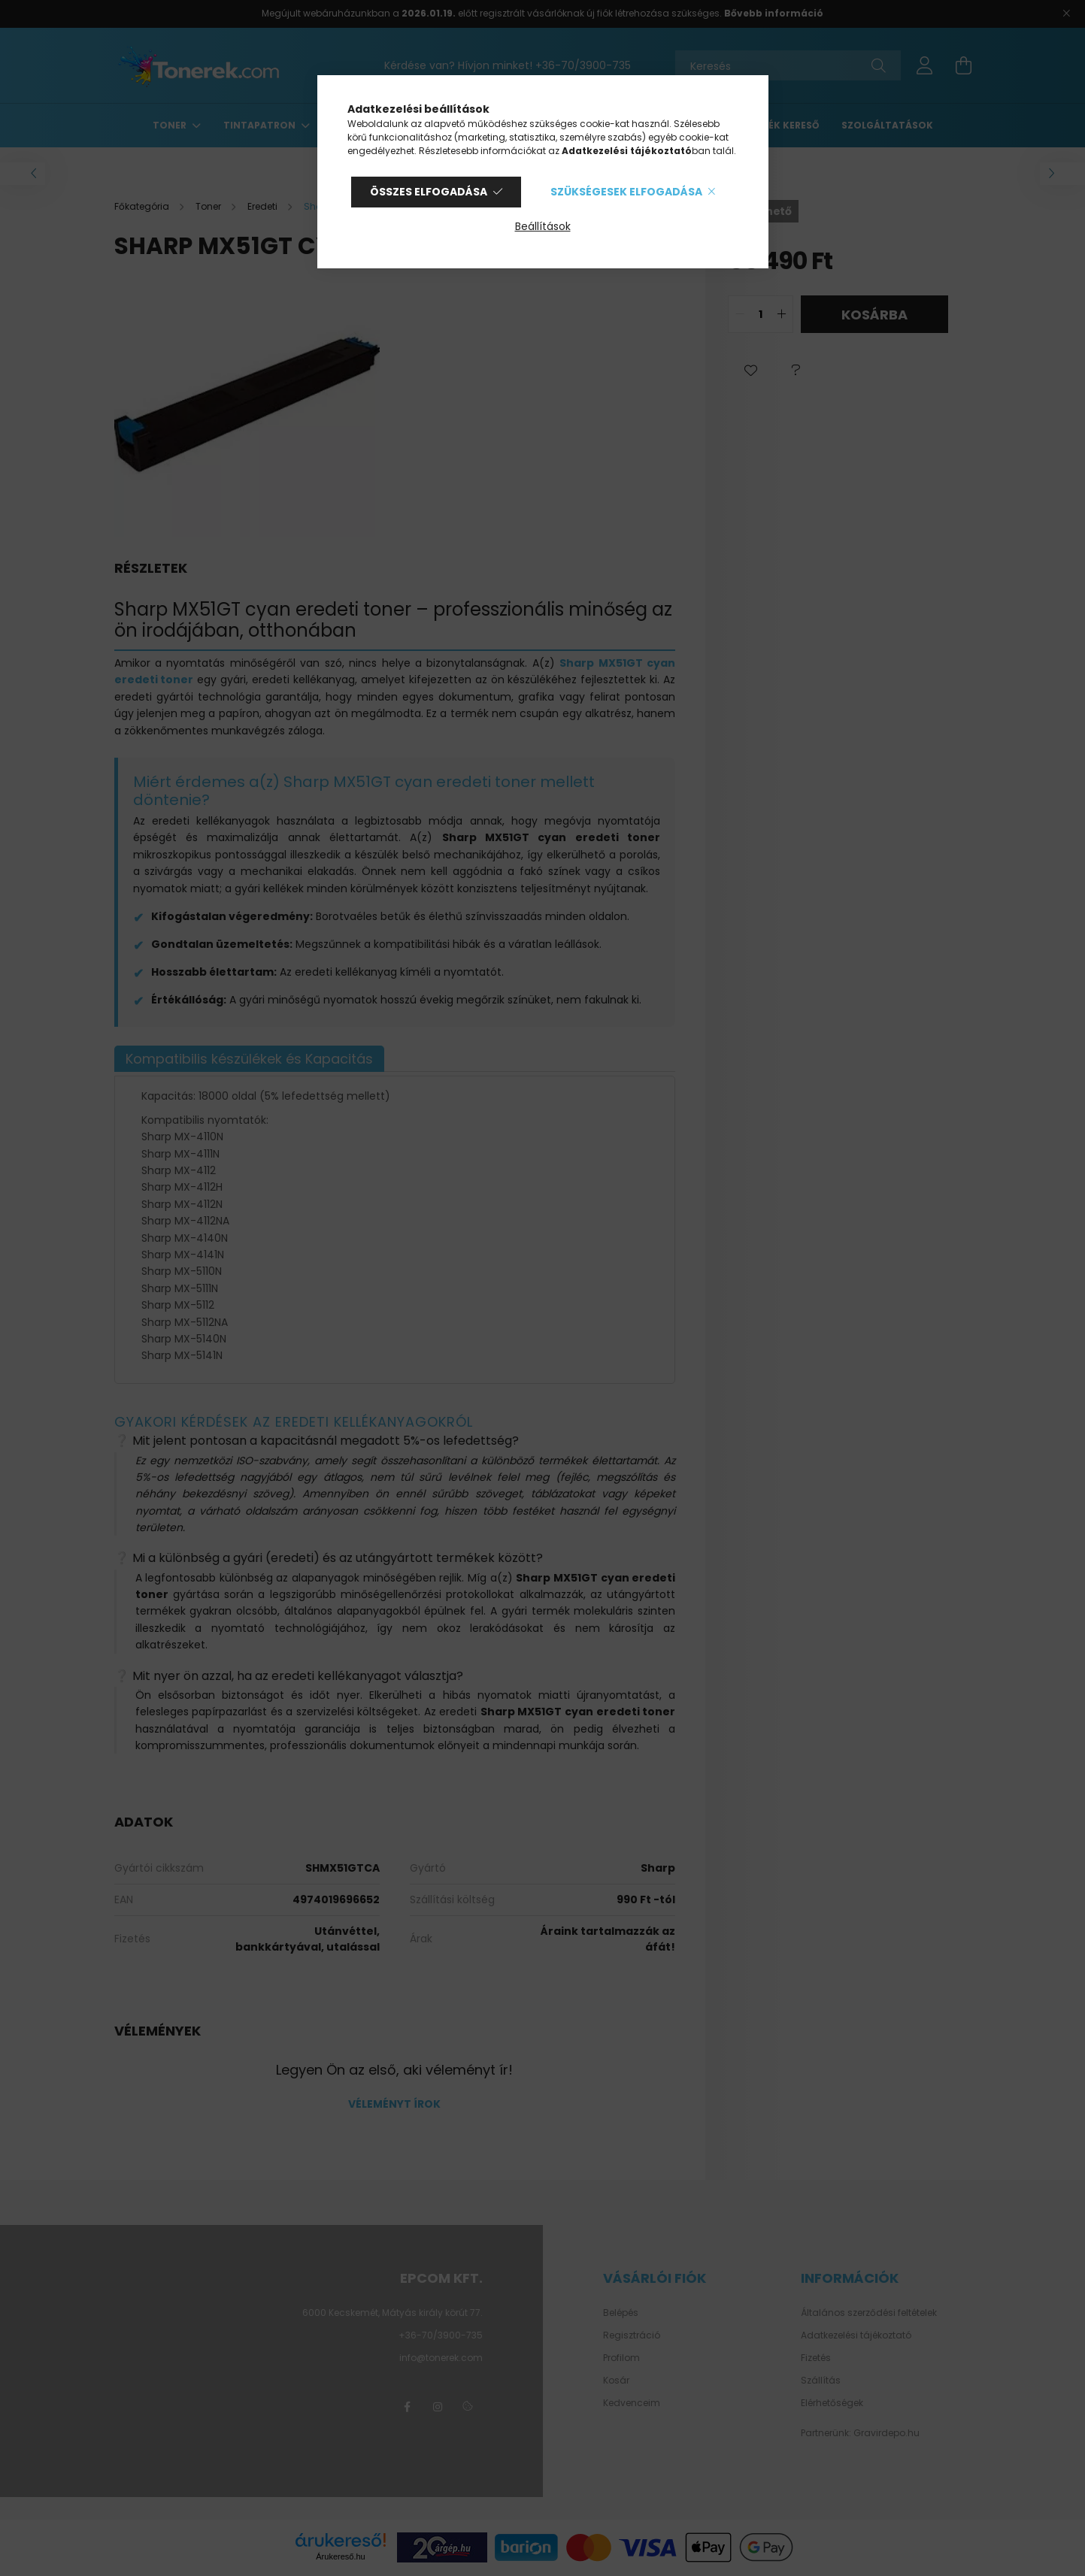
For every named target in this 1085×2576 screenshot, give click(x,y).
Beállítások (543, 226)
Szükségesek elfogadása (626, 191)
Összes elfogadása (428, 191)
